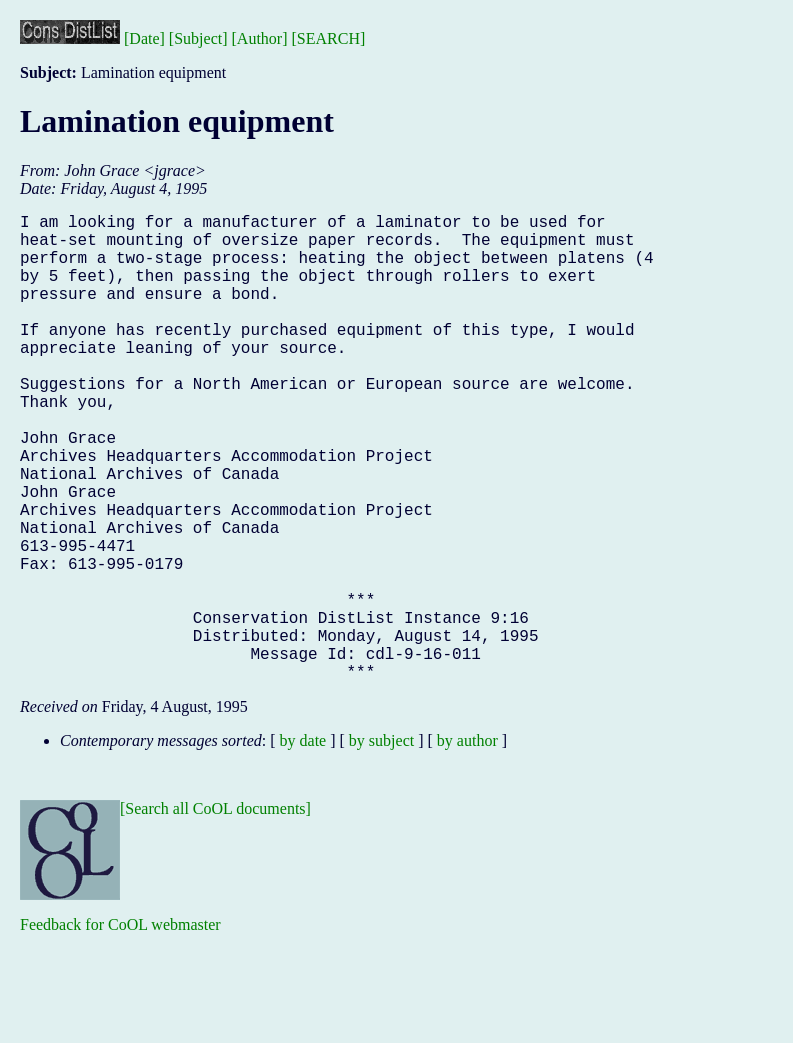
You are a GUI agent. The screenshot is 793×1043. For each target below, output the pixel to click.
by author (467, 844)
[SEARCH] (329, 38)
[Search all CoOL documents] (215, 912)
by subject (381, 844)
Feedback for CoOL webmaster (120, 1028)
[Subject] (198, 38)
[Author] (260, 38)
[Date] (144, 38)
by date (303, 844)
